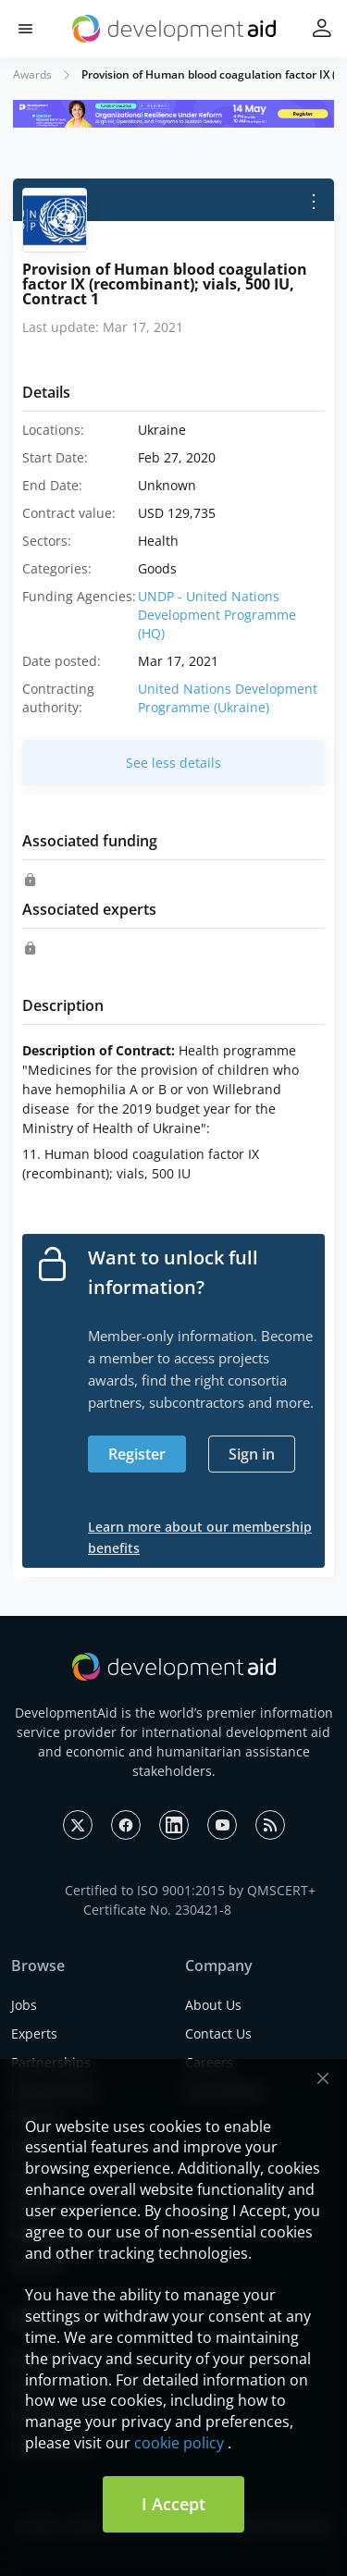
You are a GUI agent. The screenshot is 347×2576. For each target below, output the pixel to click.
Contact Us (218, 2033)
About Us (213, 2005)
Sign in (252, 1454)
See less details (173, 762)
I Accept (173, 2504)
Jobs (24, 2005)
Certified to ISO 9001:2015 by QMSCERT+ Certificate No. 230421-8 (190, 1899)
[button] (25, 29)
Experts (34, 2033)
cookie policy (179, 2443)
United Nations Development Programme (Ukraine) (227, 698)
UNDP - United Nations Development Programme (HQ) (217, 614)
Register (137, 1454)
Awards (32, 74)
